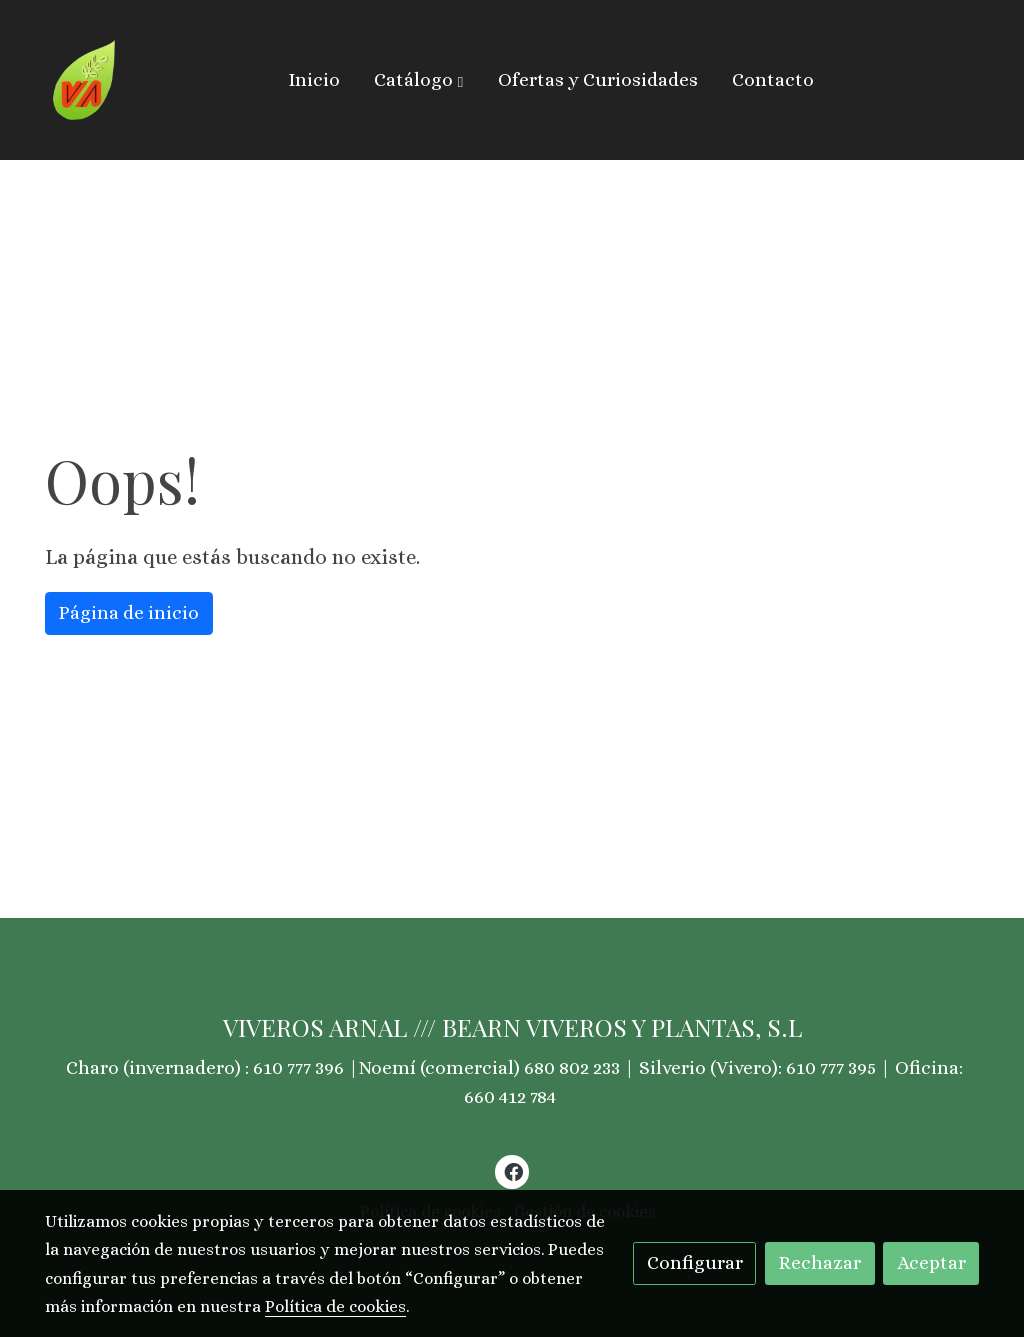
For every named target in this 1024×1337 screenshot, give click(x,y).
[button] (419, 80)
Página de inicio (128, 612)
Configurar (695, 1262)
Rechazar (819, 1262)
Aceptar (931, 1262)
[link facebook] (513, 1170)
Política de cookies (335, 1306)
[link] (84, 80)
